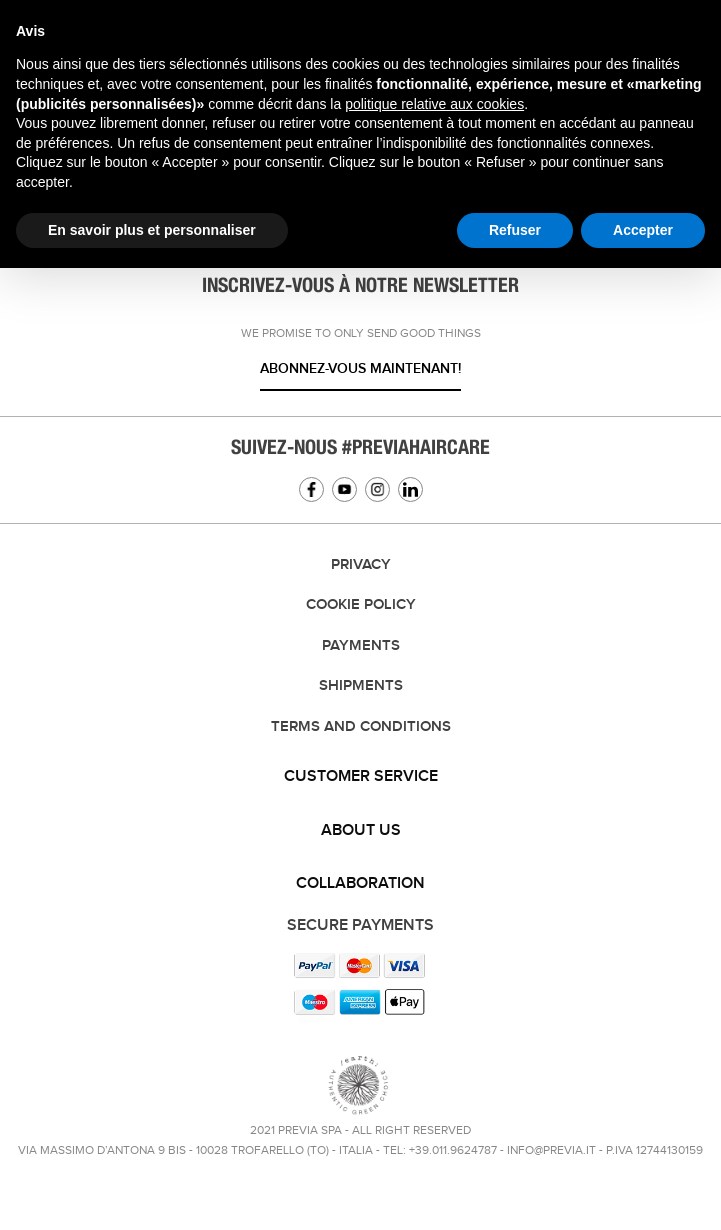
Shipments (361, 686)
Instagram (377, 489)
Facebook (311, 489)
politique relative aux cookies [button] (434, 104)
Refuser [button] (515, 230)
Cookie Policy (361, 605)
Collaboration (360, 883)
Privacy (361, 565)
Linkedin (410, 489)
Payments (361, 646)
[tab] (360, 777)
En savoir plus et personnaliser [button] (152, 230)
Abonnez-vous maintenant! (360, 368)
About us (361, 830)
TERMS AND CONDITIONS (361, 727)
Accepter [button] (643, 230)
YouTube (344, 489)
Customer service (361, 776)
